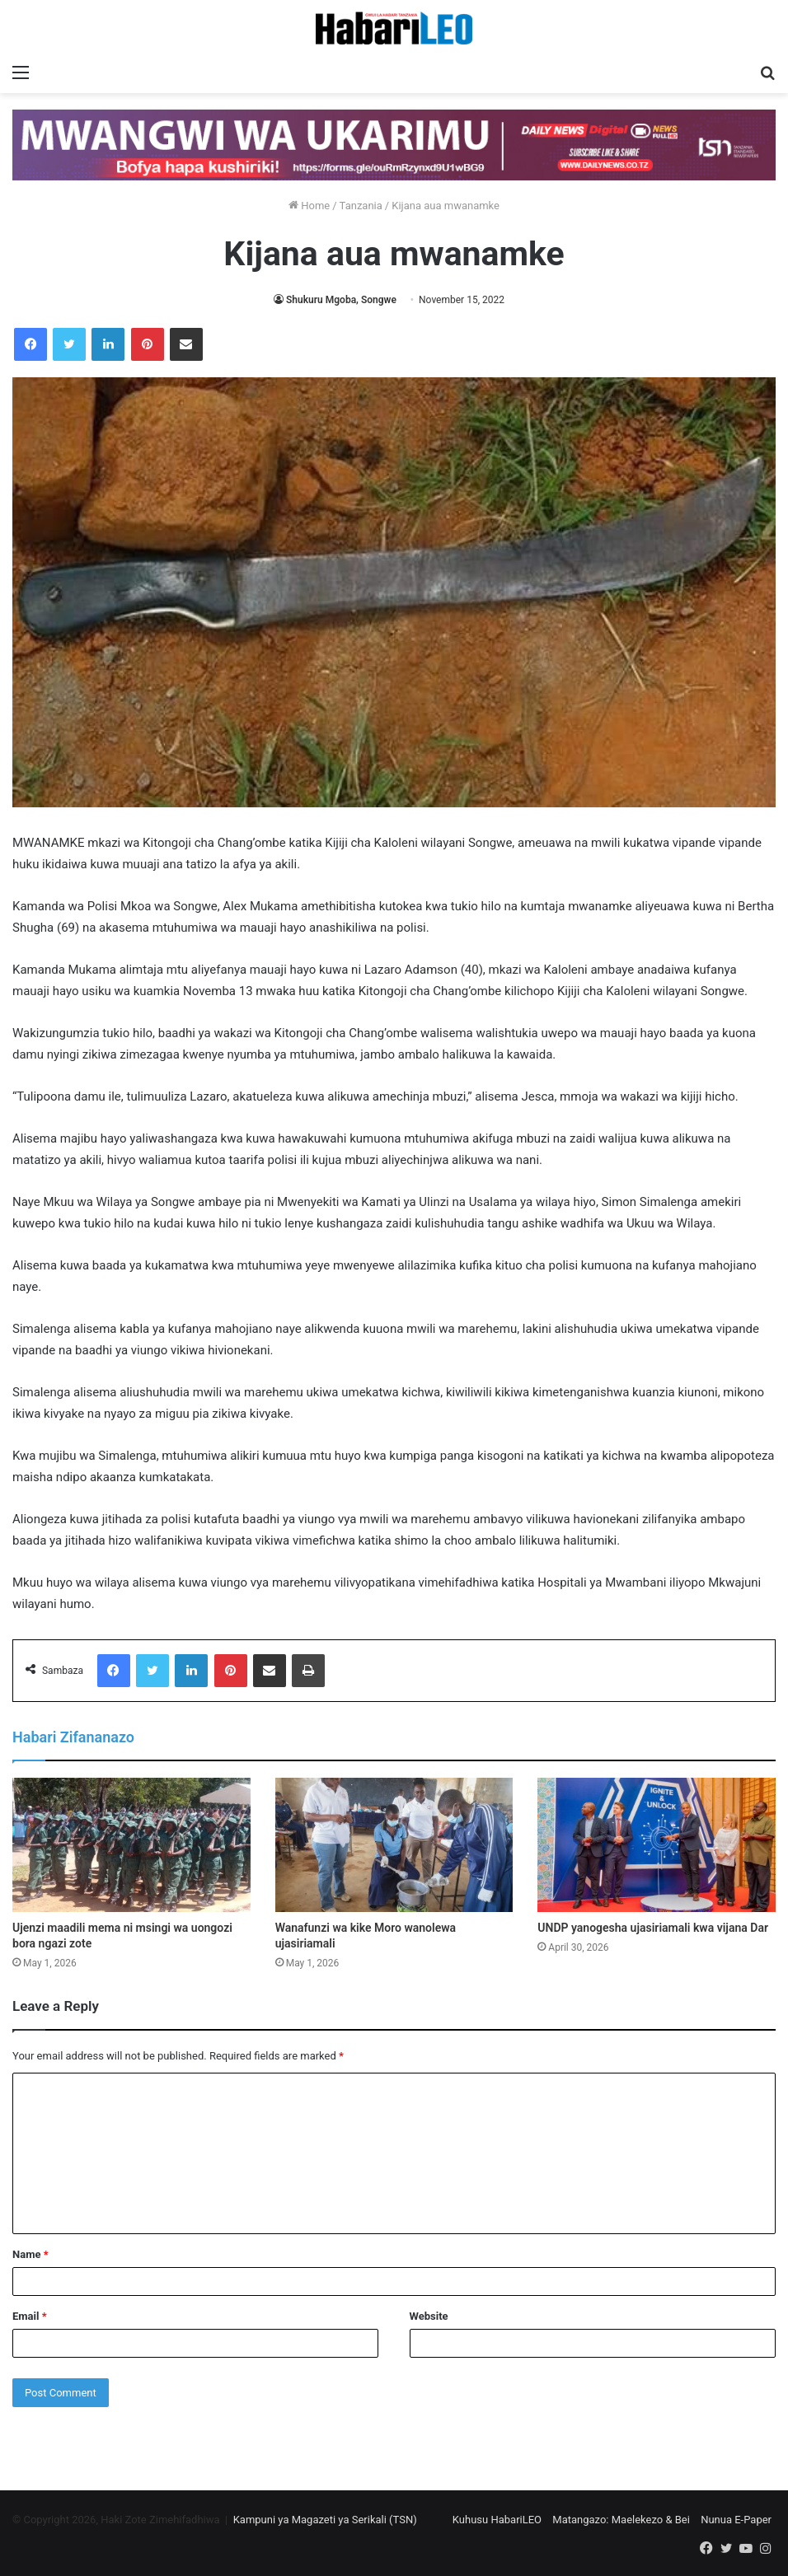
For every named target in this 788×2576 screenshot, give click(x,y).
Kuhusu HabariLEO (497, 2519)
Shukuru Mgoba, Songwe (341, 300)
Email (29, 2316)
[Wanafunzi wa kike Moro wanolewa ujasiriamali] (394, 1845)
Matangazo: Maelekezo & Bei (621, 2519)
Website (429, 2316)
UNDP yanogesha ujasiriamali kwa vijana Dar (652, 1927)
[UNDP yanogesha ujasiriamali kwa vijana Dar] (656, 1845)
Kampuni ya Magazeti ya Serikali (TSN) (325, 2519)
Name (30, 2254)
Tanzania (361, 205)
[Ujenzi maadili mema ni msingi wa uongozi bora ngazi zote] (131, 1845)
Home (309, 205)
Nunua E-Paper (736, 2519)
